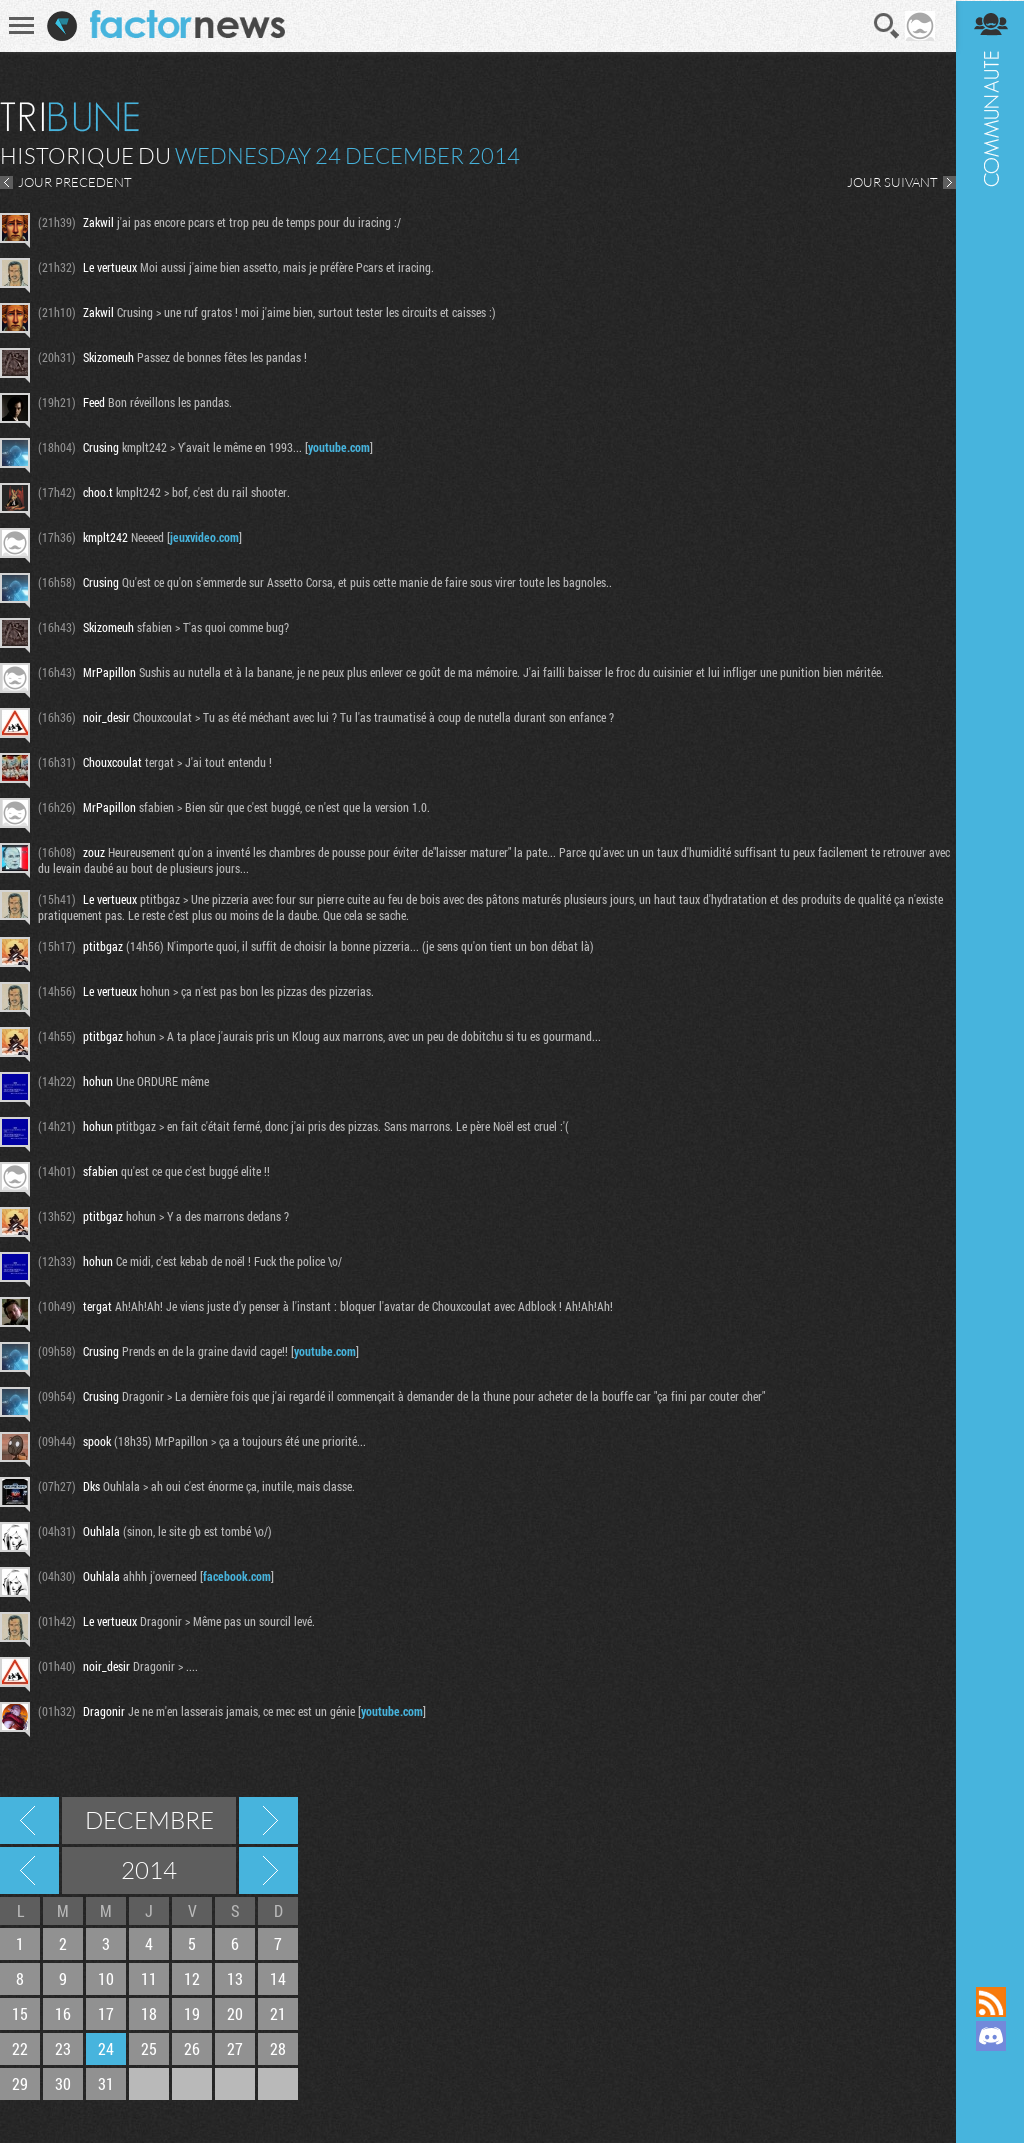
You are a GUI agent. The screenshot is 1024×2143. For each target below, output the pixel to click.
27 (235, 2048)
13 (235, 1978)
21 (278, 2013)
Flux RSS (989, 2002)
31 (106, 2083)
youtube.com (339, 447)
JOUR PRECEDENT (75, 182)
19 (192, 2013)
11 (149, 1978)
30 (63, 2083)
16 (63, 2013)
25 (149, 2048)
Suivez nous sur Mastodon (989, 2070)
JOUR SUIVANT (890, 182)
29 (20, 2083)
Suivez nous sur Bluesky (989, 2104)
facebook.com (237, 1576)
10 (106, 1978)
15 (20, 2013)
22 (20, 2048)
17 (106, 2013)
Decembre (149, 1820)
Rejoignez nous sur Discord (989, 2036)
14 (278, 1978)
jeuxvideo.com (204, 537)
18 (149, 2013)
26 (192, 2048)
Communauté (989, 974)
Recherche (885, 26)
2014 (149, 1870)
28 (278, 2048)
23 (63, 2048)
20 (235, 2013)
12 (192, 1978)
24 (106, 2048)
